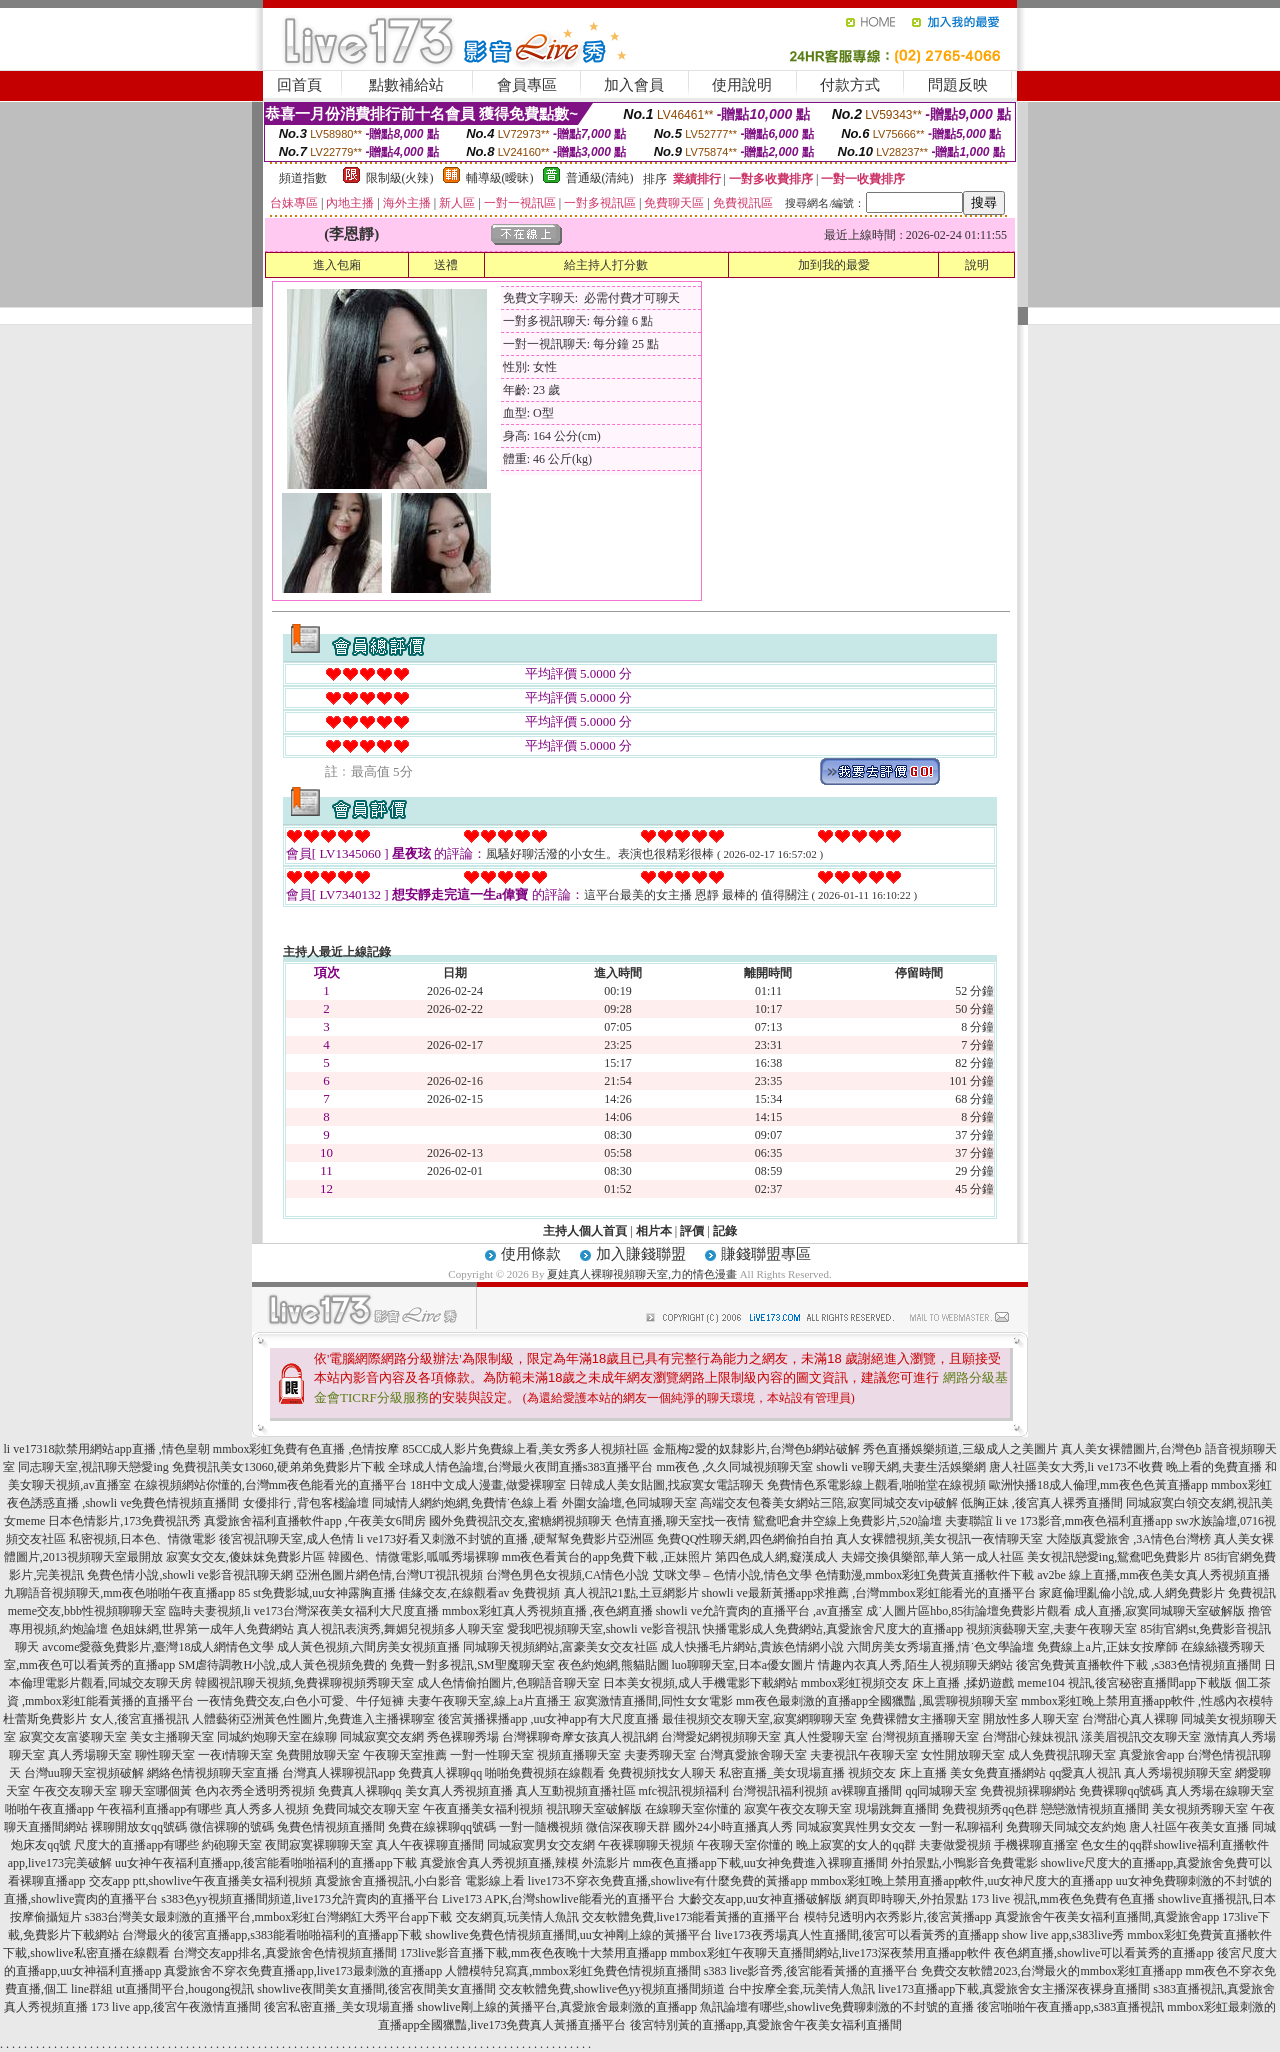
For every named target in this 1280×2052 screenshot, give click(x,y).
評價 (692, 1231)
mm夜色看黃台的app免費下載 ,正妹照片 (607, 1557)
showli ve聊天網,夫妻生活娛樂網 (900, 1467)
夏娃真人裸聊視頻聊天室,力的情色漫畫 (642, 1274)
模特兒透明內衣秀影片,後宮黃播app (898, 1917)
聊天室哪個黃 (156, 1791)
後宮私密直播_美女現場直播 (339, 2007)
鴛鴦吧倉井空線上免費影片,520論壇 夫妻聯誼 (873, 1521)
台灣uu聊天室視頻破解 (84, 1773)
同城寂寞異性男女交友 (856, 1827)
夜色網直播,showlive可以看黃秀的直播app (1104, 1953)
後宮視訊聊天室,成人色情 (286, 1539)
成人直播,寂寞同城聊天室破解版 (1159, 1611)
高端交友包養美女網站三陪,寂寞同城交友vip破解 (829, 1503)
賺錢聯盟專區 (766, 1254)
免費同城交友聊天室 (366, 1809)
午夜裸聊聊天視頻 (646, 1845)
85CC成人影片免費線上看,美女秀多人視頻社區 (525, 1449)
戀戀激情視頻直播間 (1095, 1809)
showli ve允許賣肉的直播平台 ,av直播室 (760, 1611)
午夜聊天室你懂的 (745, 1845)
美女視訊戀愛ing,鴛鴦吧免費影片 (1114, 1557)
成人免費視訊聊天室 (1062, 1755)
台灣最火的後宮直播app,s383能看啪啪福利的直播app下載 (272, 1935)
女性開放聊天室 (963, 1755)
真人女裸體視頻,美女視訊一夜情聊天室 (939, 1539)
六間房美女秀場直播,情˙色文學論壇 (940, 1647)
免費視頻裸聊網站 (1028, 1791)
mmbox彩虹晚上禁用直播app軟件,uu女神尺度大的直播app (961, 1881)
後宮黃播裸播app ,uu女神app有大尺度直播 (548, 1719)
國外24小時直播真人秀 (733, 1827)
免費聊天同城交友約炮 (1066, 1827)
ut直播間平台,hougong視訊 (185, 1989)
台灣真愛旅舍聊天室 (753, 1755)
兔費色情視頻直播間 (331, 1827)
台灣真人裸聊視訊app (338, 1773)
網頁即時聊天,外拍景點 (906, 1899)
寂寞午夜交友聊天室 (798, 1809)
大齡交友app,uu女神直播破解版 (760, 1899)
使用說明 (742, 85)
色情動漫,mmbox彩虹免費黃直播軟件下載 (925, 1575)
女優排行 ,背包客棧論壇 (306, 1503)
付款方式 (850, 85)
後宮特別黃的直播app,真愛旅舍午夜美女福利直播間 (766, 2025)
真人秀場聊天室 (90, 1755)
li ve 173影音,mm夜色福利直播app (1084, 1521)
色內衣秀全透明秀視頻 (255, 1791)
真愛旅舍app (1151, 1755)
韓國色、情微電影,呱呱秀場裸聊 (413, 1557)
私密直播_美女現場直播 (782, 1773)
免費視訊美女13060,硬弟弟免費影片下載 (278, 1467)
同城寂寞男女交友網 (541, 1845)
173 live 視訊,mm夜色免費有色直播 (1063, 1899)
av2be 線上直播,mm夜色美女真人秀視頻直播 (1153, 1575)
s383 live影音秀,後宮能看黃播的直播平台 (811, 1971)
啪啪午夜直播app (49, 1809)
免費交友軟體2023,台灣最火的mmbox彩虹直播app (1051, 1971)
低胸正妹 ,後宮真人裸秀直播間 (1042, 1503)
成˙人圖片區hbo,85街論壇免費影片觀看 (968, 1611)
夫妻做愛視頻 (955, 1845)
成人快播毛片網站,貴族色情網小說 (752, 1647)
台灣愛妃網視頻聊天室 (721, 1737)
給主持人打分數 (606, 265)
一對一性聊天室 (492, 1755)
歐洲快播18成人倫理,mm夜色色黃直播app (1098, 1485)
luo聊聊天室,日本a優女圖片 (744, 1665)
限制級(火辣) (400, 178)
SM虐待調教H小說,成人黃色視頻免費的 (282, 1665)
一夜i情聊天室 (235, 1755)
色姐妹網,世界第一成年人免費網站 (202, 1629)
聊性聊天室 (165, 1755)
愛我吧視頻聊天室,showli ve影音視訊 (603, 1629)
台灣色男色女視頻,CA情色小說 (568, 1575)
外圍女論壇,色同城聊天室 (629, 1503)
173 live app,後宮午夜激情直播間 (176, 2007)
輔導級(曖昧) (500, 178)
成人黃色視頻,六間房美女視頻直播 (368, 1647)
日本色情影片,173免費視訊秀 (124, 1521)
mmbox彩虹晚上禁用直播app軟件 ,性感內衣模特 (1147, 1701)
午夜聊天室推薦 (405, 1755)
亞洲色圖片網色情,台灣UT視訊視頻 (389, 1575)
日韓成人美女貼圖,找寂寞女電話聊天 (666, 1485)
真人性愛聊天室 (826, 1737)
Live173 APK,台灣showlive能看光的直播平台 (558, 1899)
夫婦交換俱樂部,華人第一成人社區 (932, 1557)
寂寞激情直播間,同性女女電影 (653, 1701)
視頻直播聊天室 (579, 1755)
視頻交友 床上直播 (897, 1773)
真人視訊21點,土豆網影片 (631, 1593)
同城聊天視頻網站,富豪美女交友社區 (560, 1647)
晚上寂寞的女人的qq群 (856, 1845)
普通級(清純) (600, 178)
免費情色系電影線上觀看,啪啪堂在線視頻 (876, 1485)
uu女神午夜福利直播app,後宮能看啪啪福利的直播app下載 (266, 1863)
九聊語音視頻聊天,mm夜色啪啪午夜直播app (119, 1593)
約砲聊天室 (232, 1845)
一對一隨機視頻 (541, 1827)
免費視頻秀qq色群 (990, 1809)
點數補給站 (406, 85)
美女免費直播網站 (998, 1773)
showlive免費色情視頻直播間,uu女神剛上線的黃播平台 (568, 1935)
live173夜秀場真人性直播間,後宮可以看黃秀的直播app (857, 1935)
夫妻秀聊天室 (660, 1755)
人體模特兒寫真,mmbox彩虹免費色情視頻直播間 (573, 1971)
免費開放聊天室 (318, 1755)
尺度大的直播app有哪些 (136, 1845)
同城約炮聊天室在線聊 (277, 1737)
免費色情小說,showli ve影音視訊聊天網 (189, 1575)
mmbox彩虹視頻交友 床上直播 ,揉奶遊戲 (908, 1683)
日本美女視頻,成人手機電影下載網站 (700, 1683)
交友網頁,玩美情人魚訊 (517, 1917)
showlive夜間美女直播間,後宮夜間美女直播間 (376, 1989)
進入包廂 (337, 265)
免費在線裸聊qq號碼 (442, 1827)
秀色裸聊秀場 (463, 1737)
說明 (977, 265)
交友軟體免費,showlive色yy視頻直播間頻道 (612, 1989)
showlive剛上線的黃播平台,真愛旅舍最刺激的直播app (557, 2007)
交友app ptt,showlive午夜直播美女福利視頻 (200, 1881)
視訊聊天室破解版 (594, 1809)
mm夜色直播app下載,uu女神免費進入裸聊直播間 (760, 1863)
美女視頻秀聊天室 (1200, 1809)
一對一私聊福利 (961, 1827)
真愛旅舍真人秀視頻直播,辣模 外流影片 (525, 1863)
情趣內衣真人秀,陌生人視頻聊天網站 (915, 1665)
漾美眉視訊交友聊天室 (1141, 1737)
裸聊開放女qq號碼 (139, 1827)
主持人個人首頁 (585, 1231)
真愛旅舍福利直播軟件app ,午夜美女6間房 (314, 1521)
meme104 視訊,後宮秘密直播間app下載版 (1125, 1683)
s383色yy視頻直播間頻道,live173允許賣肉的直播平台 (300, 1899)
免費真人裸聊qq (440, 1773)
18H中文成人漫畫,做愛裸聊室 (488, 1485)
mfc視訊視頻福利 (684, 1791)
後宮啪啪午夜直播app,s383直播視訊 (1070, 2007)
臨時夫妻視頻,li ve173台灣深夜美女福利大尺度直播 (304, 1611)
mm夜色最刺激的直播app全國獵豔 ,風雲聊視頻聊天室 (877, 1701)
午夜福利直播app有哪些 (159, 1809)
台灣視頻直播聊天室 (925, 1737)
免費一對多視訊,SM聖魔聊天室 (472, 1665)
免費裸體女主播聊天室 (920, 1719)
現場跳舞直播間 (897, 1809)
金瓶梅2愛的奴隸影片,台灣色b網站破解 (756, 1449)
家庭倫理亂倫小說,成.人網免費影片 (1132, 1593)
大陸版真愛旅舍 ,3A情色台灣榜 (1128, 1539)
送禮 (446, 265)
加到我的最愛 (834, 265)
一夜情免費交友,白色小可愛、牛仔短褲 (300, 1701)
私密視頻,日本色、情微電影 (142, 1539)
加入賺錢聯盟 (641, 1254)
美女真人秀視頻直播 (459, 1791)
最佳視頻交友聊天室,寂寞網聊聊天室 (759, 1719)
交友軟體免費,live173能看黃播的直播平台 (691, 1917)
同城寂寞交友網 (382, 1737)
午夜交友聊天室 (75, 1791)
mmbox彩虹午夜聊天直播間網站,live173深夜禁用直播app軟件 (830, 1953)
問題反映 (958, 85)
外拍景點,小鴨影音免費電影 (964, 1863)
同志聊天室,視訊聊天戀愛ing (93, 1467)
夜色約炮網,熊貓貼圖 (613, 1665)
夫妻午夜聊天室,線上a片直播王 (489, 1701)
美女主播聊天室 (172, 1737)
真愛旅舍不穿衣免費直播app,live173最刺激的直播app (303, 1971)
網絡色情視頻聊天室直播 (213, 1773)
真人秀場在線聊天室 (1220, 1791)
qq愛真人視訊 (1085, 1773)
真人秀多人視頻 (267, 1809)
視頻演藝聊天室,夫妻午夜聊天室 (1051, 1629)
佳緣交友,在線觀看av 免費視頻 (479, 1593)
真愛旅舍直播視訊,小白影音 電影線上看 (420, 1881)
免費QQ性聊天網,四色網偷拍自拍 (745, 1539)
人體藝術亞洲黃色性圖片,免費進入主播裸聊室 (313, 1719)
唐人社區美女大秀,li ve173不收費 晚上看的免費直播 (1125, 1467)
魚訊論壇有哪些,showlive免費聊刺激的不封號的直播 (837, 2007)
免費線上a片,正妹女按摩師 (1107, 1647)
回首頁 (299, 85)
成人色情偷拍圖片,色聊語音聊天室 (508, 1683)
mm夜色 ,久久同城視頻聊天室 (735, 1467)
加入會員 (634, 85)
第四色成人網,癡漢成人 (776, 1557)
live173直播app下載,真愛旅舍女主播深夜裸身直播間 (1014, 1989)
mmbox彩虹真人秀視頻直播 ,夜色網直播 (547, 1611)
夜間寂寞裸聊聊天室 (319, 1845)
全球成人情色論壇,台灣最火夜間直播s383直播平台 (521, 1467)
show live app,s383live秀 (1063, 1935)
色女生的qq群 (1117, 1845)
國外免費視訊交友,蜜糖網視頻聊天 (520, 1521)
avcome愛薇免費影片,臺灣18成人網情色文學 (158, 1647)
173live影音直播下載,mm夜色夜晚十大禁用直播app (533, 1953)
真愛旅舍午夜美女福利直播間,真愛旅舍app (1107, 1917)
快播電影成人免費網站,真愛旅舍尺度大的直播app (833, 1629)
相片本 (654, 1231)
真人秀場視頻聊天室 (1178, 1773)
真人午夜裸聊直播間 (430, 1845)
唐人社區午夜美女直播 (1189, 1827)
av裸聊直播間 (866, 1791)
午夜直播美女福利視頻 (483, 1809)
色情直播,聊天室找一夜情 (682, 1521)
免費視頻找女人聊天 (662, 1773)
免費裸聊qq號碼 (1121, 1791)
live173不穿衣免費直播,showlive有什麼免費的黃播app (668, 1881)
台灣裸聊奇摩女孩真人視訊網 (580, 1737)
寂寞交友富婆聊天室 (73, 1737)
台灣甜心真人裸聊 (1130, 1719)
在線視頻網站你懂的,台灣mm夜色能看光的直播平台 (271, 1485)
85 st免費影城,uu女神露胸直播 (317, 1593)
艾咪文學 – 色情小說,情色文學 (732, 1575)
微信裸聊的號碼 (232, 1827)
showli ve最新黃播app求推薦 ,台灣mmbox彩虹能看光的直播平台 (869, 1593)
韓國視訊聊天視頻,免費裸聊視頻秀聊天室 (304, 1683)
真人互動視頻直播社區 (576, 1791)
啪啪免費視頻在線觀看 (545, 1773)
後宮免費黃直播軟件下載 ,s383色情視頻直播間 (1138, 1665)
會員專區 (527, 85)
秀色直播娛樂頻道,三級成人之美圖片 (960, 1449)
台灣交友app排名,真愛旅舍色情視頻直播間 (285, 1953)
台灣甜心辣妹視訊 (1030, 1737)
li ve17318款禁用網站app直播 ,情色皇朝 (106, 1449)
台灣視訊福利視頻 (780, 1791)
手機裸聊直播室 (1036, 1845)
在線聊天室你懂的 (693, 1809)
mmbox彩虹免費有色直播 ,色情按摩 (306, 1449)
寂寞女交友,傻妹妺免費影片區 (245, 1557)
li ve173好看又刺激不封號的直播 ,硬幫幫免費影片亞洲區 (505, 1539)
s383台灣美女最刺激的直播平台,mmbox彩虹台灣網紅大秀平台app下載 (269, 1917)
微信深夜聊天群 (628, 1827)
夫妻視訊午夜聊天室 (864, 1755)
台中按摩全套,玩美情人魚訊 (801, 1989)
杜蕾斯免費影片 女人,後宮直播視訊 (96, 1719)
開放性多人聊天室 (1031, 1719)
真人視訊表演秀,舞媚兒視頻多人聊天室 (400, 1629)
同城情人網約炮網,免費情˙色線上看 (465, 1503)
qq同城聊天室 (941, 1791)
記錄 (725, 1231)
